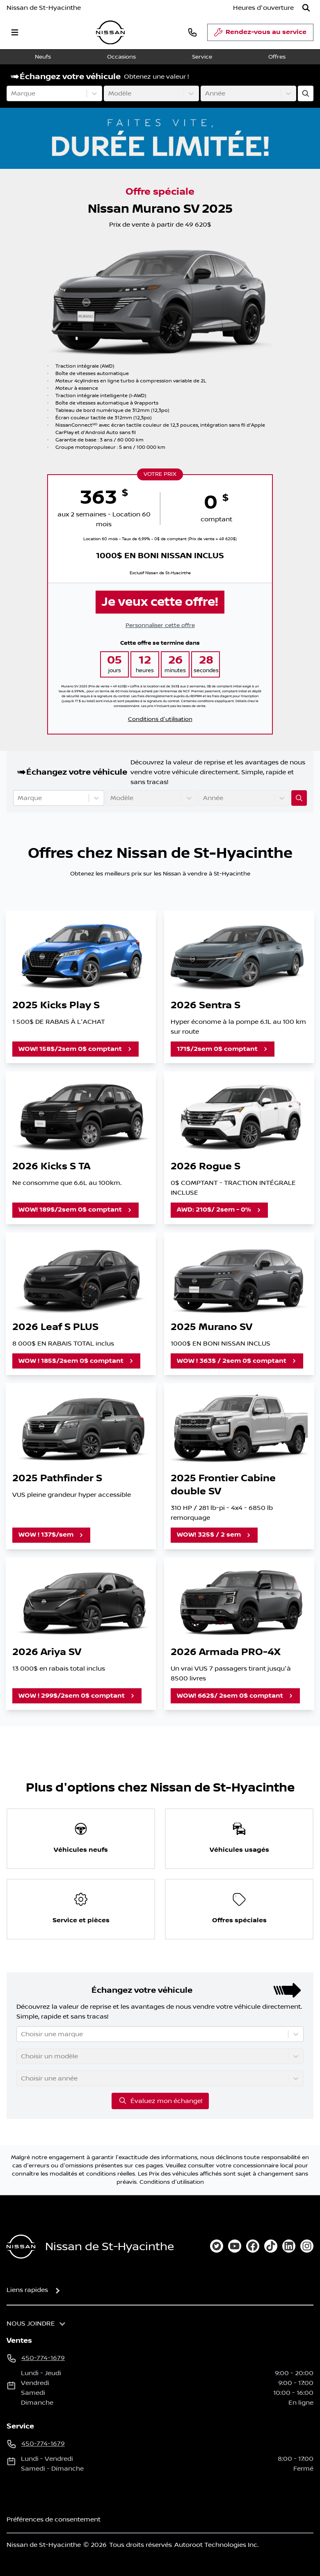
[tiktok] (270, 2246)
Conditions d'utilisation (160, 719)
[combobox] (12, 93)
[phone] (192, 32)
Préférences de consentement (54, 2519)
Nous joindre (31, 2323)
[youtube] (234, 2246)
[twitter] (216, 2246)
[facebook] (252, 2246)
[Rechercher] (306, 7)
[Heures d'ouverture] (263, 7)
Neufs (43, 57)
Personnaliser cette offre (160, 625)
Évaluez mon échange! (160, 2100)
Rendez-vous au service (260, 34)
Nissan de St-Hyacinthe (44, 7)
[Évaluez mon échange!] (305, 93)
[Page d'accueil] (21, 2247)
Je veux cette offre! (160, 601)
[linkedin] (288, 2246)
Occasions (121, 57)
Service (202, 57)
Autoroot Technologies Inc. (216, 2545)
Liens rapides (27, 2290)
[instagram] (306, 2246)
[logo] (110, 32)
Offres (277, 57)
